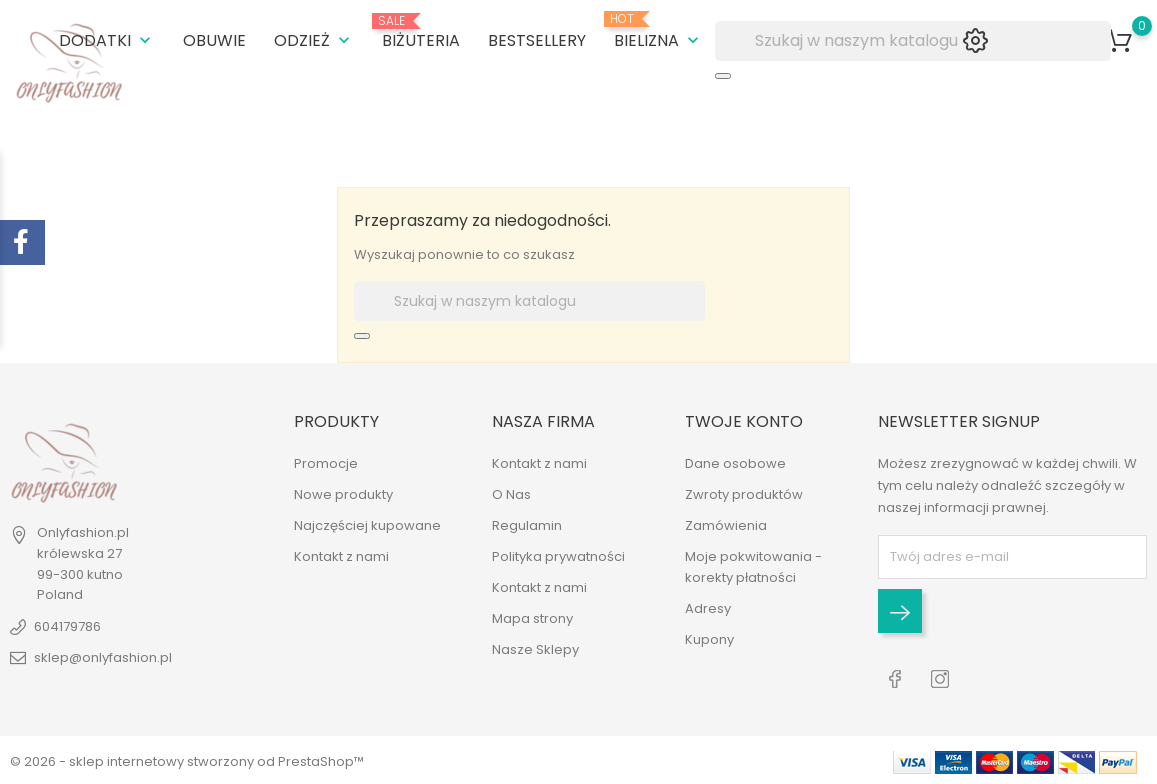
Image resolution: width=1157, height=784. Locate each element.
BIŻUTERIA (421, 32)
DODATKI (107, 39)
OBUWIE (214, 39)
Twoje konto (744, 420)
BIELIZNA (658, 31)
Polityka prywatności (558, 555)
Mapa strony (532, 617)
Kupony (709, 638)
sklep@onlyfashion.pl (103, 656)
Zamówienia (726, 524)
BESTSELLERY (537, 39)
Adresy (708, 607)
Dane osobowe (735, 462)
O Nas (511, 493)
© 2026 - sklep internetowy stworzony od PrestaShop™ (187, 758)
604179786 (67, 625)
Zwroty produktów (744, 493)
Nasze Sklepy (535, 648)
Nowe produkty (343, 493)
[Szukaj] (913, 40)
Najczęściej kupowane (367, 524)
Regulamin (527, 524)
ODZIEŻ (314, 39)
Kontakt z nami (341, 555)
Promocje (326, 462)
